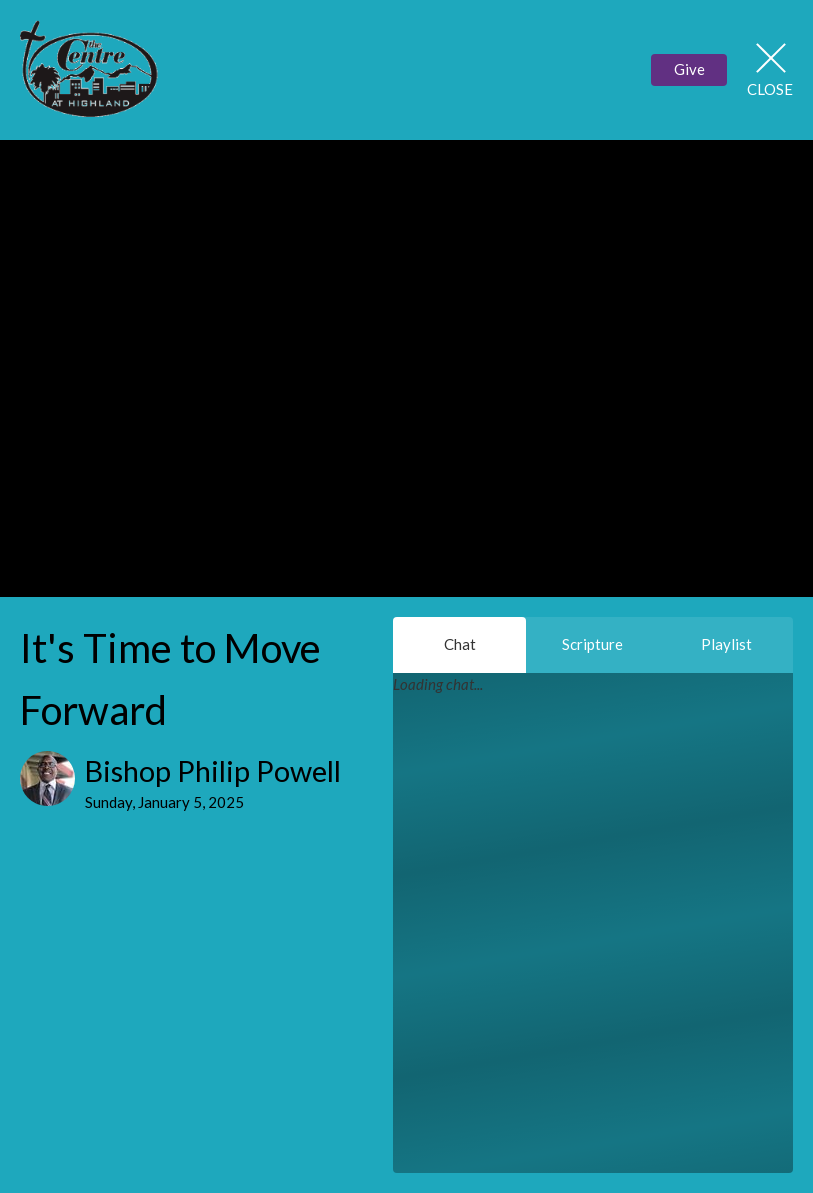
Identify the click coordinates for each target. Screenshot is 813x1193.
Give (689, 69)
